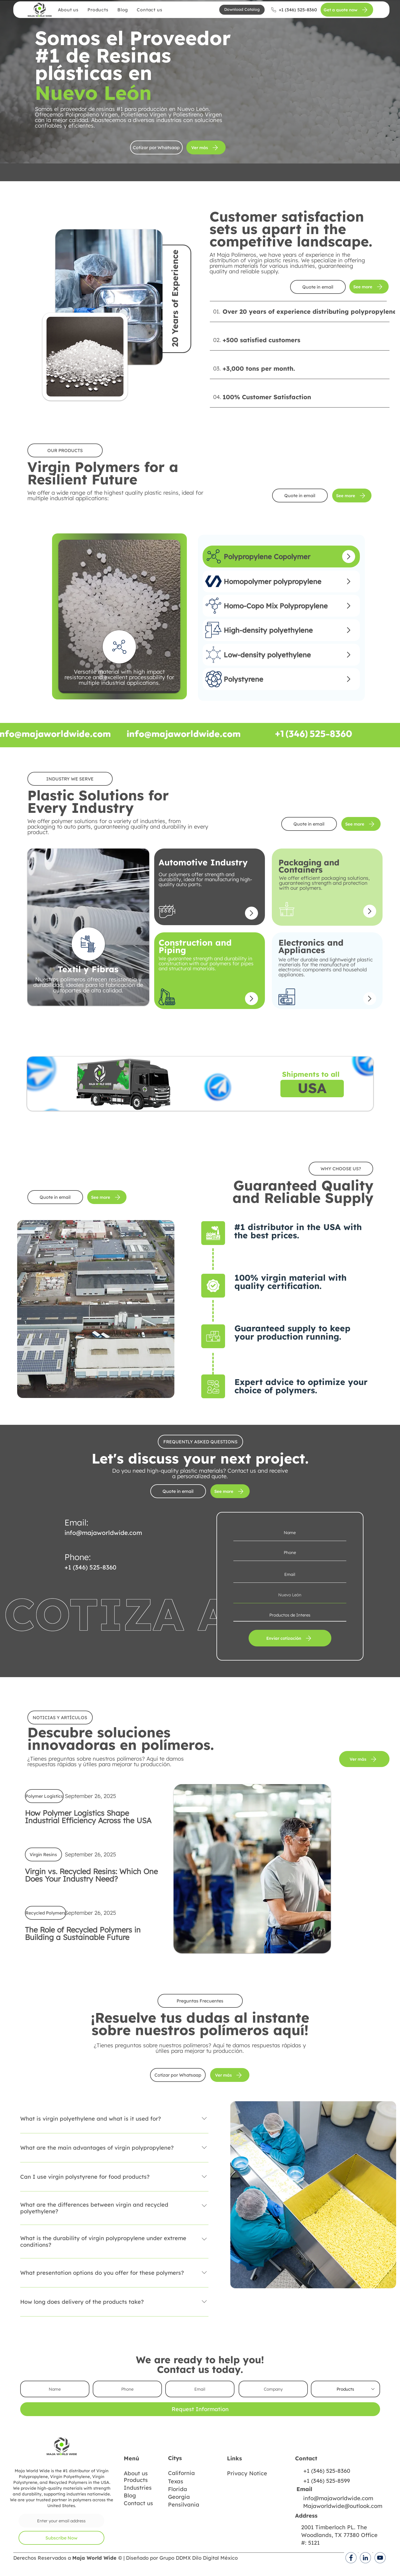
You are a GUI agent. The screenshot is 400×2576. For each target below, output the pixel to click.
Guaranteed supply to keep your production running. (292, 1332)
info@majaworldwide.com (103, 1533)
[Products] (345, 2389)
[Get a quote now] (347, 10)
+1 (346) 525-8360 (90, 1567)
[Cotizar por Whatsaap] (156, 147)
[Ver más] (206, 147)
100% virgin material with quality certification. (290, 1281)
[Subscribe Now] (61, 2538)
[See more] (369, 287)
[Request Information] (200, 2409)
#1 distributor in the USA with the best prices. (298, 1231)
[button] (242, 9)
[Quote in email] (318, 287)
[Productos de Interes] (289, 1615)
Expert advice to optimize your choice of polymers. (301, 1386)
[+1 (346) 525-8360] (294, 10)
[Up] (348, 556)
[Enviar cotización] (290, 1638)
